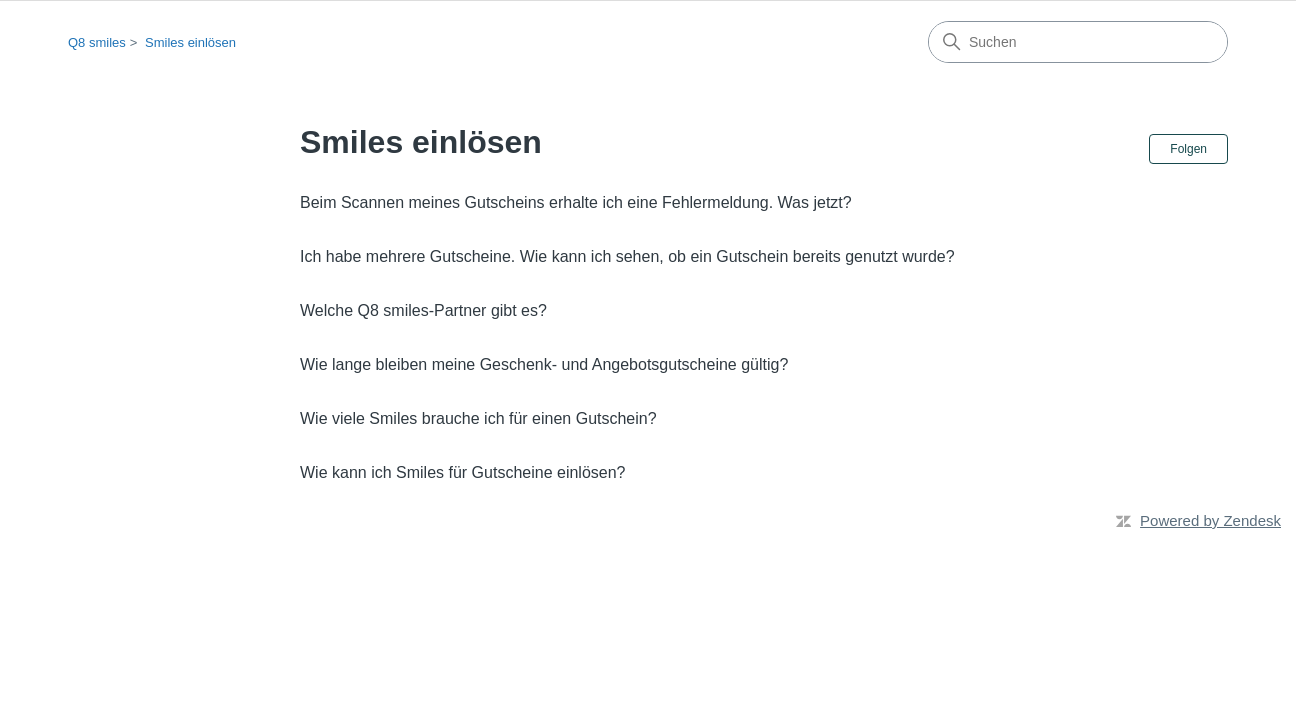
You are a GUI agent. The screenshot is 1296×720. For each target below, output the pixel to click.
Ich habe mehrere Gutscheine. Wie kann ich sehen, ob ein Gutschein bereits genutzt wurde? (627, 256)
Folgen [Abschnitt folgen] (1188, 149)
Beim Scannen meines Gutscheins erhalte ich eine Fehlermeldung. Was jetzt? (576, 202)
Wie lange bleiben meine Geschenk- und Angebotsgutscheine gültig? (544, 364)
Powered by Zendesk (1210, 520)
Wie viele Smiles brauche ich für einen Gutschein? (478, 418)
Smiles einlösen (190, 42)
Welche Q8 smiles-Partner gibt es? (423, 310)
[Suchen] (1078, 42)
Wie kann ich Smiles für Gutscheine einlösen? (463, 472)
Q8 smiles (97, 42)
